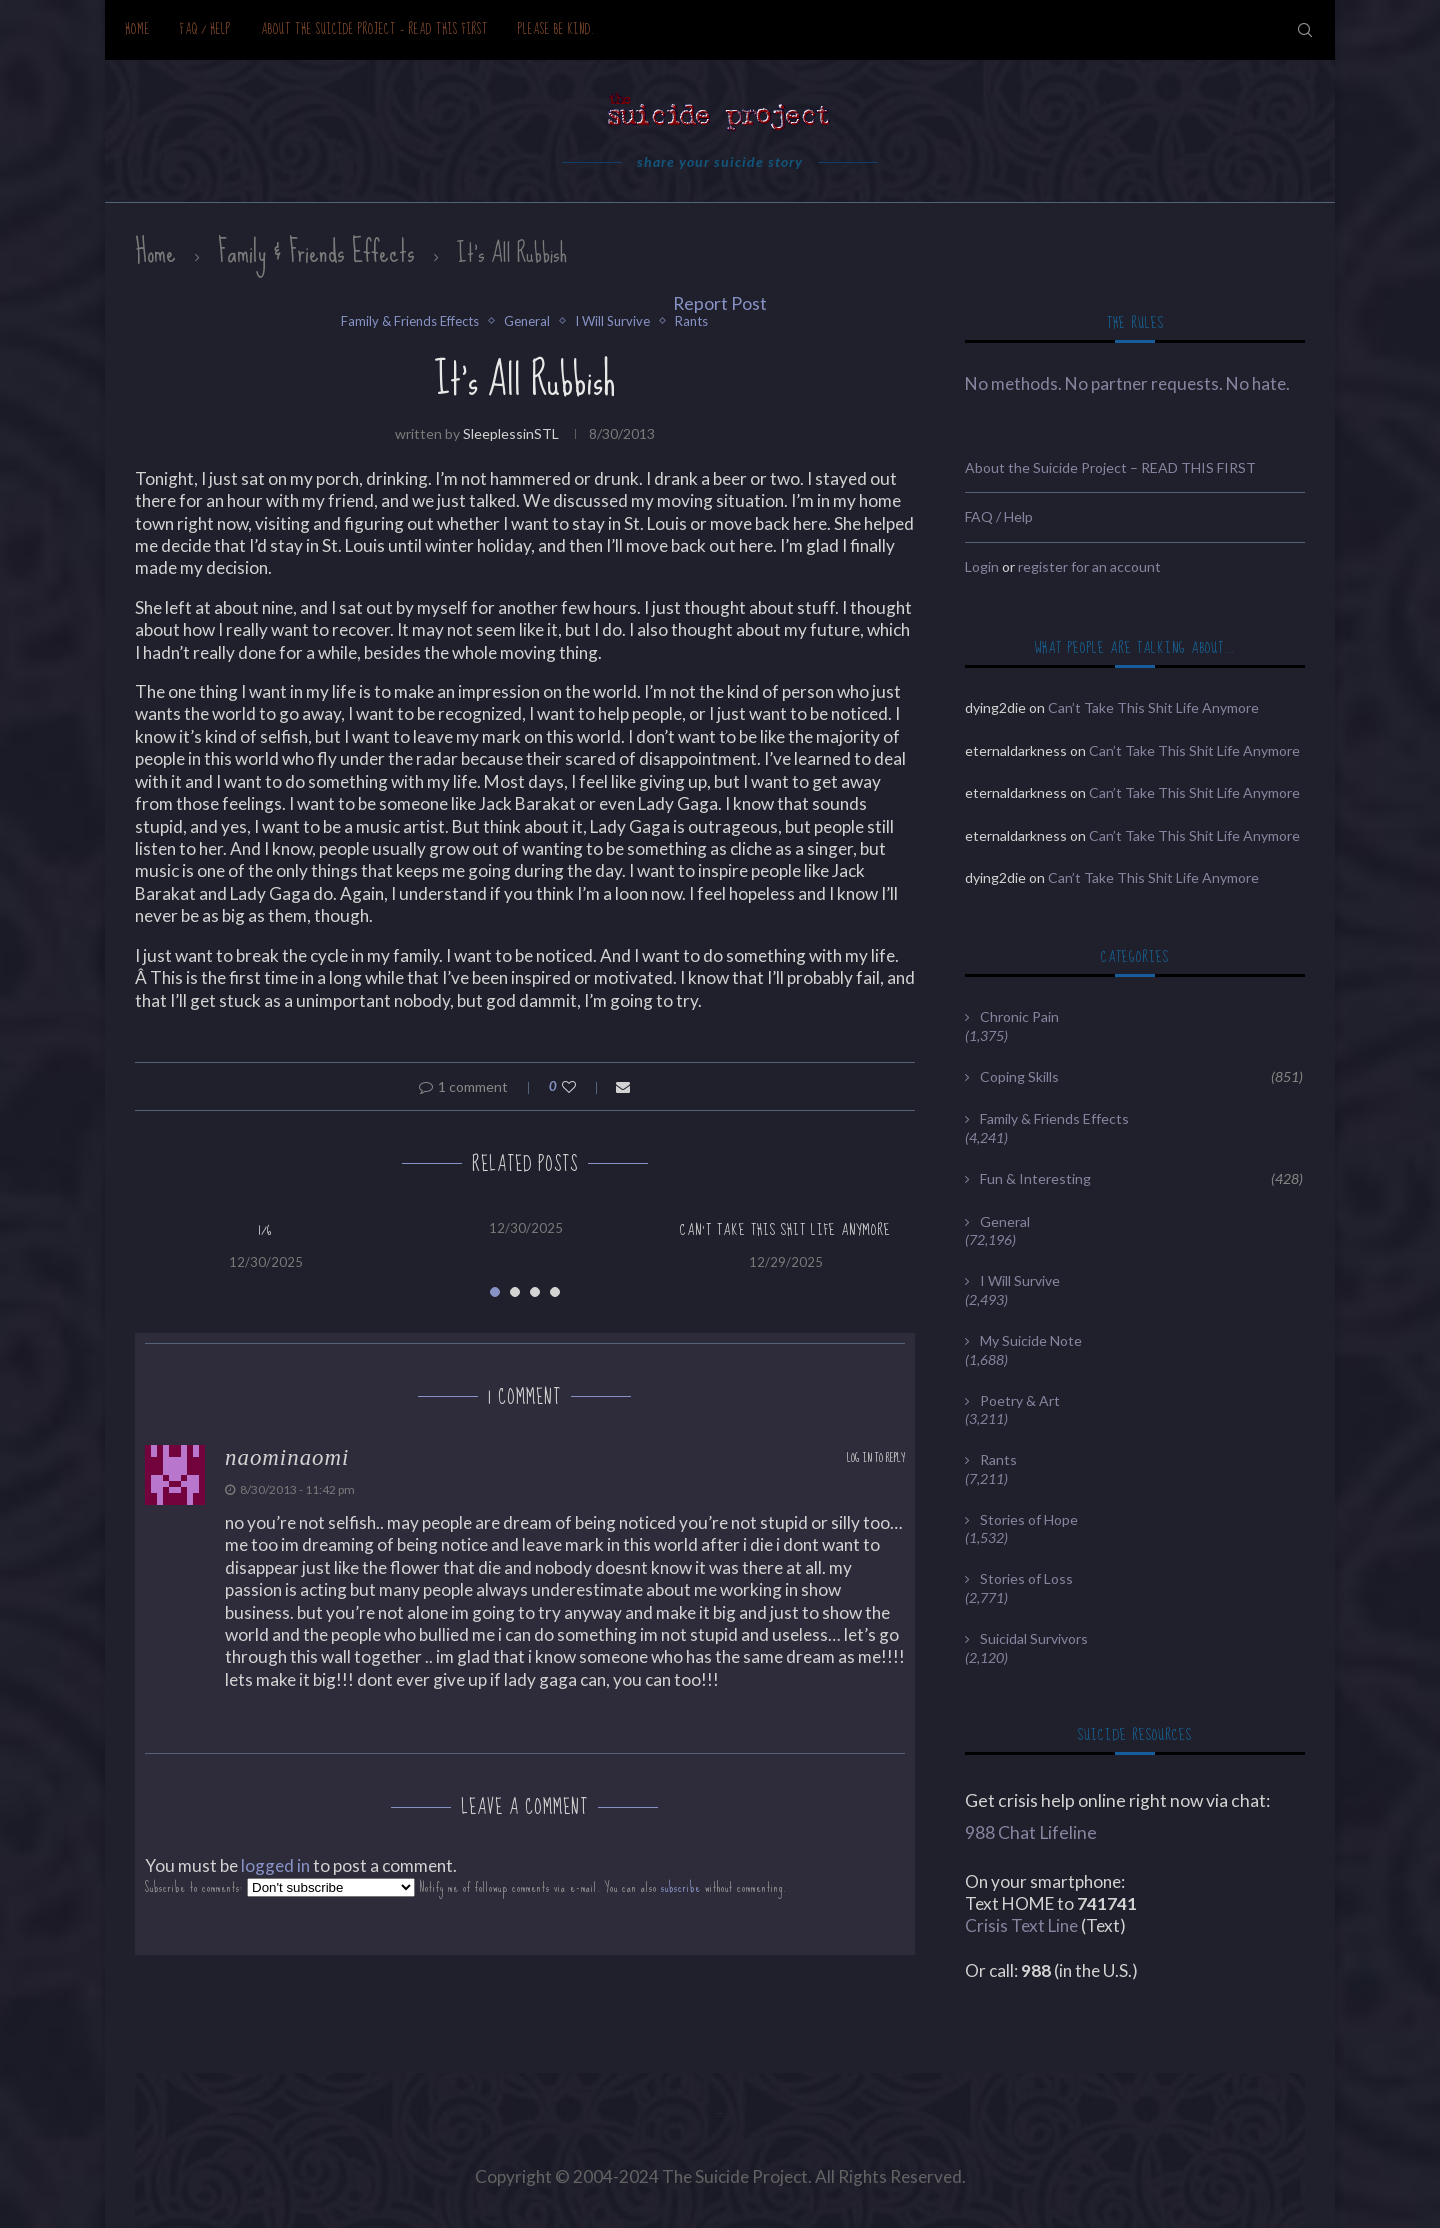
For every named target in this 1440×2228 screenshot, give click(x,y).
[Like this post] (582, 1086)
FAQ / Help (205, 29)
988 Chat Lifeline (1031, 1832)
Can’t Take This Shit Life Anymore (785, 1230)
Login (982, 566)
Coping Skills (1141, 1077)
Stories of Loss (1026, 1578)
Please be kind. (556, 29)
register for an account (1089, 566)
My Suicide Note (1031, 1340)
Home (137, 29)
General (527, 321)
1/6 (265, 1230)
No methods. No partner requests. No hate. (1127, 383)
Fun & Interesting (1141, 1179)
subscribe (681, 1887)
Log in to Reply (876, 1458)
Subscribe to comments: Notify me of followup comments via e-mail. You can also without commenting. (466, 1887)
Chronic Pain (1019, 1016)
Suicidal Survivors (1034, 1638)
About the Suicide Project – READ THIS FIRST (374, 29)
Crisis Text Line (1021, 1925)
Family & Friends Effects (316, 252)
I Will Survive (612, 321)
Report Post (720, 303)
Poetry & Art (1020, 1400)
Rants (691, 321)
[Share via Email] (623, 1086)
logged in (275, 1865)
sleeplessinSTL (511, 433)
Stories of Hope (1029, 1519)
